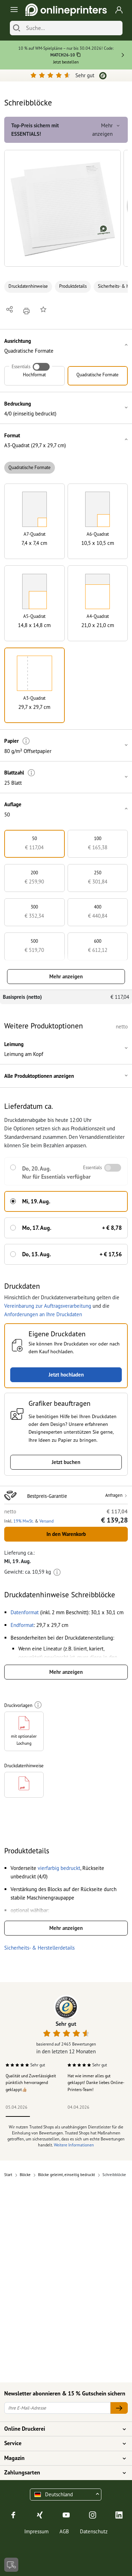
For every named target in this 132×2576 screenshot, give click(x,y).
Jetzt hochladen (66, 1374)
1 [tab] (18, 2116)
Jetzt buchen (66, 1462)
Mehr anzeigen (66, 976)
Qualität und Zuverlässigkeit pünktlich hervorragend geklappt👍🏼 (31, 2082)
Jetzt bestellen (66, 62)
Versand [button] (46, 1521)
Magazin (61, 2458)
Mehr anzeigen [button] (106, 129)
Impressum (36, 2531)
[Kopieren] (78, 55)
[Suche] (72, 28)
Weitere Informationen (74, 2144)
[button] (62, 208)
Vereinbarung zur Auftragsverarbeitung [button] (47, 1305)
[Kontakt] (11, 2565)
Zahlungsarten (61, 2473)
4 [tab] (90, 2116)
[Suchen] (16, 28)
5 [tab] (114, 2116)
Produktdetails (73, 286)
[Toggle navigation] (12, 9)
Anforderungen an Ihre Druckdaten (43, 1314)
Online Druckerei (61, 2429)
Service (61, 2443)
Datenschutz (94, 2531)
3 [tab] (66, 2116)
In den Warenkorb (66, 1534)
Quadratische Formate (29, 467)
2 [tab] (42, 2116)
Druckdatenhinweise (28, 286)
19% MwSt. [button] (23, 1521)
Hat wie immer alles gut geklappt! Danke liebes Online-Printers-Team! (96, 2082)
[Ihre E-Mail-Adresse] (57, 2408)
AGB (64, 2531)
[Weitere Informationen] (26, 741)
